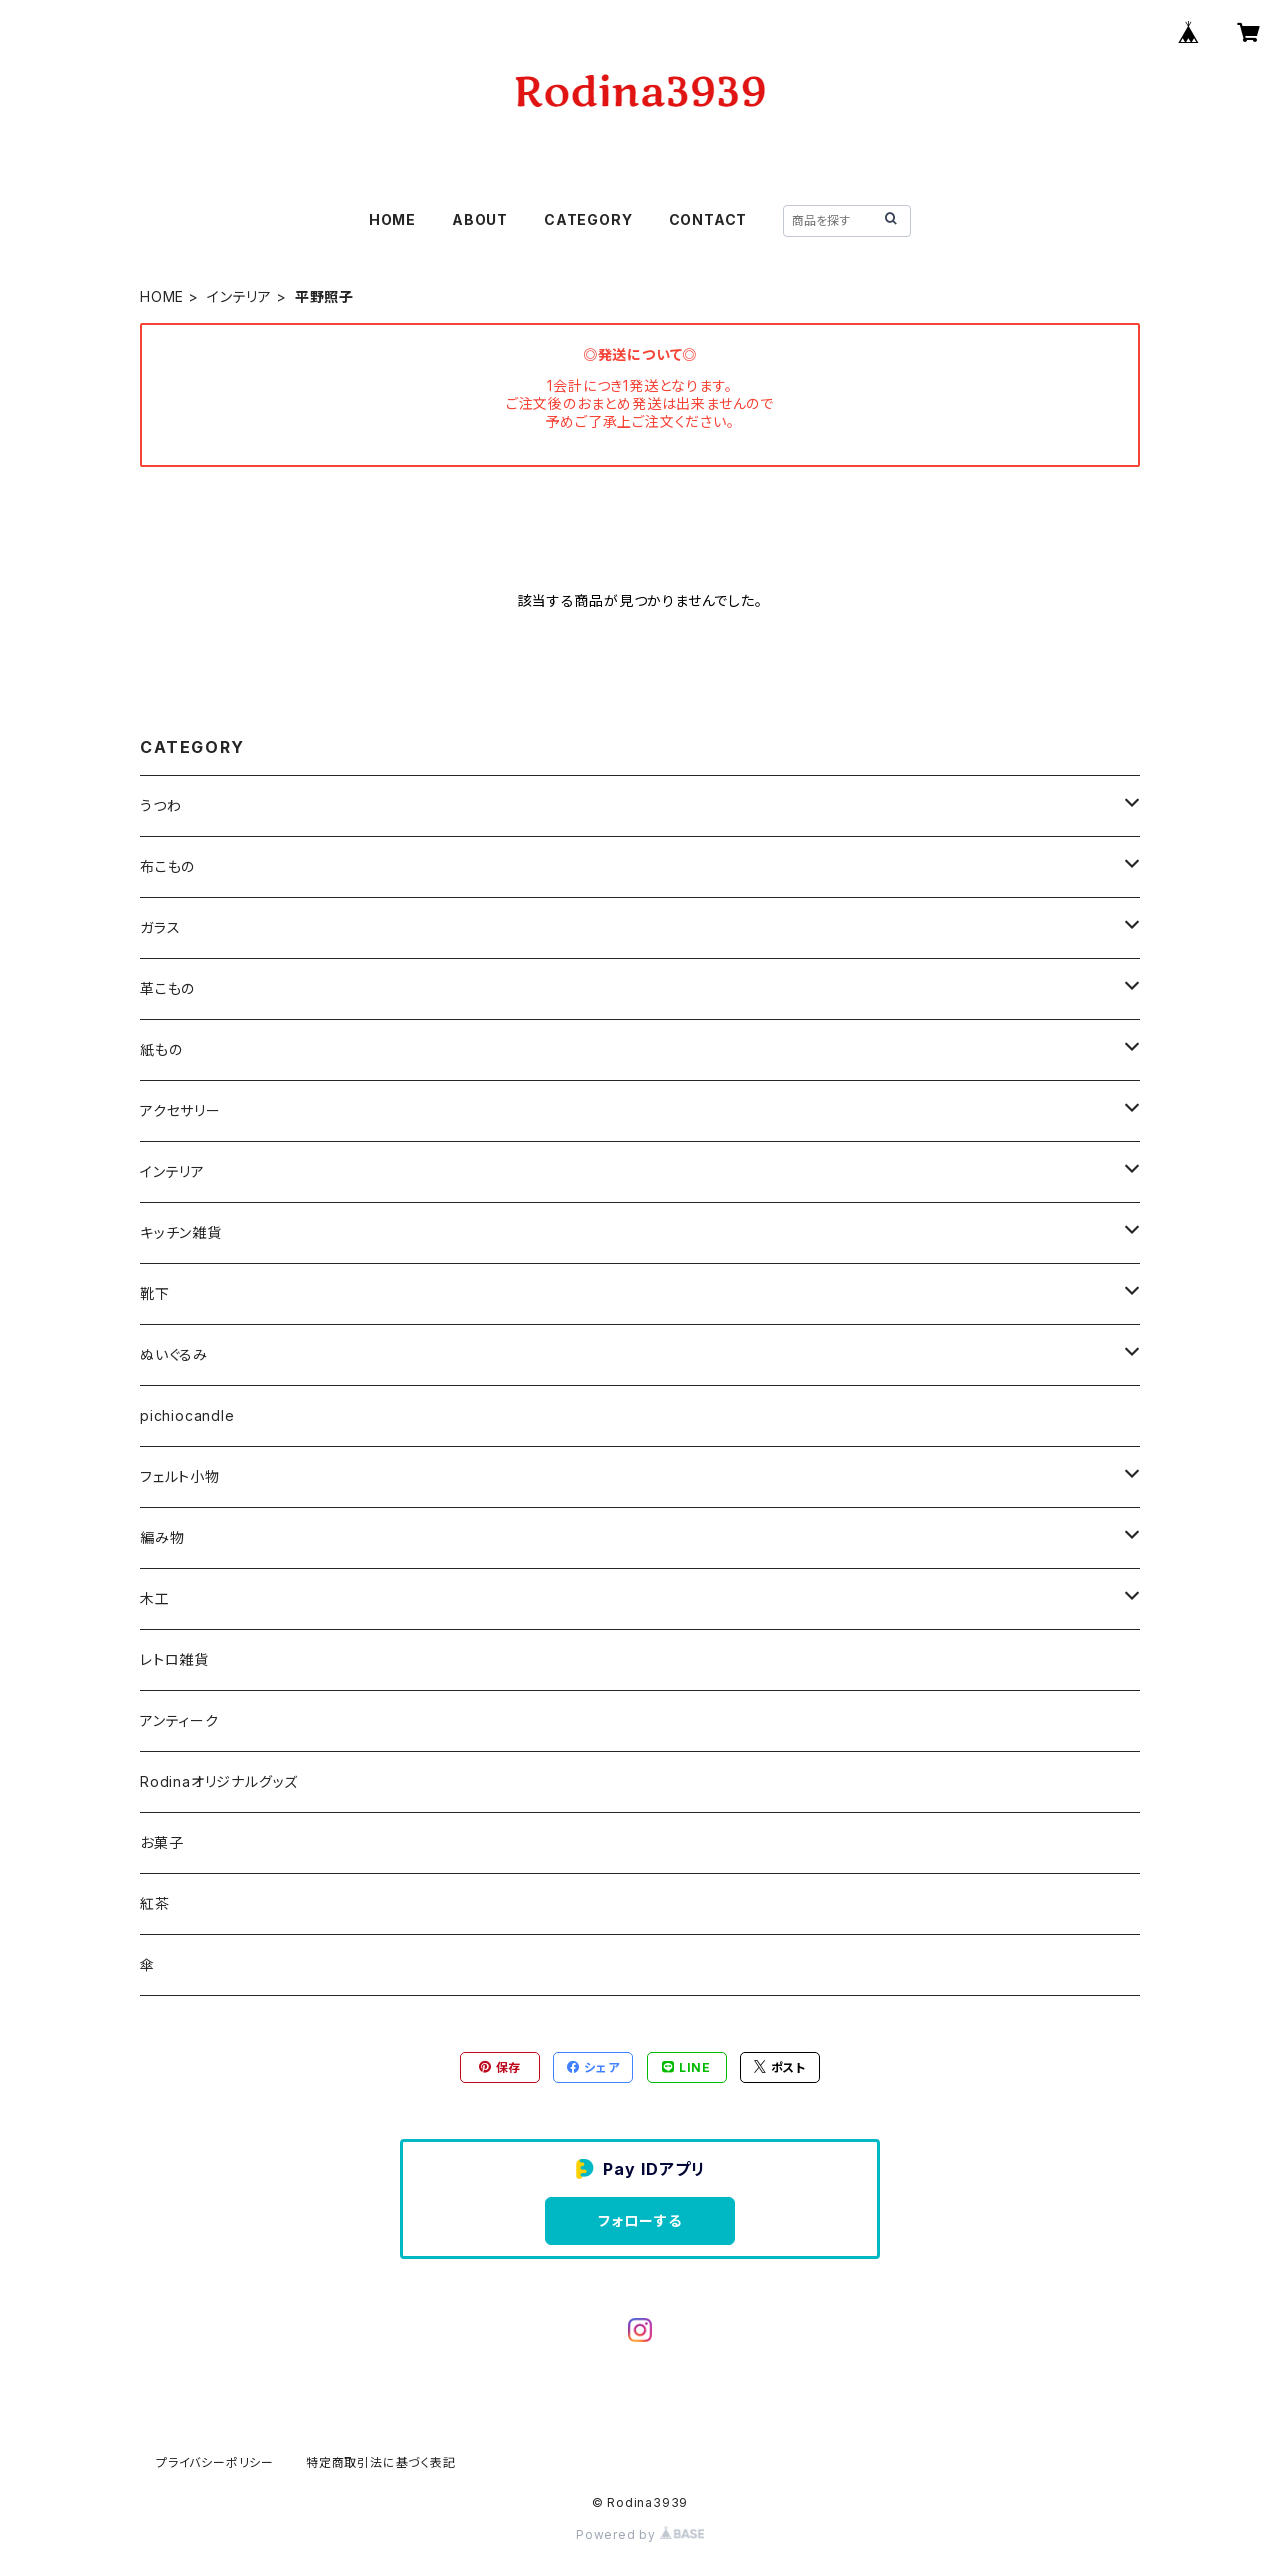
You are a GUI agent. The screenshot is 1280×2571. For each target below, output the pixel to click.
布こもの (167, 866)
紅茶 (155, 1903)
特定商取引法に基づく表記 (381, 2462)
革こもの (167, 988)
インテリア (239, 296)
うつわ (160, 805)
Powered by (640, 2534)
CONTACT (708, 219)
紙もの (161, 1049)
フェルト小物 (180, 1476)
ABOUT (480, 219)
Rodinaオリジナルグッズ (219, 1781)
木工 (155, 1598)
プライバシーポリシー (215, 2462)
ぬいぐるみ (174, 1354)
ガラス (160, 927)
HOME (392, 219)
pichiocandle (187, 1415)
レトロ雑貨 (174, 1659)
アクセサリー (180, 1110)
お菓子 (161, 1842)
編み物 (162, 1537)
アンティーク (179, 1720)
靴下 (155, 1293)
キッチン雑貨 (181, 1232)
